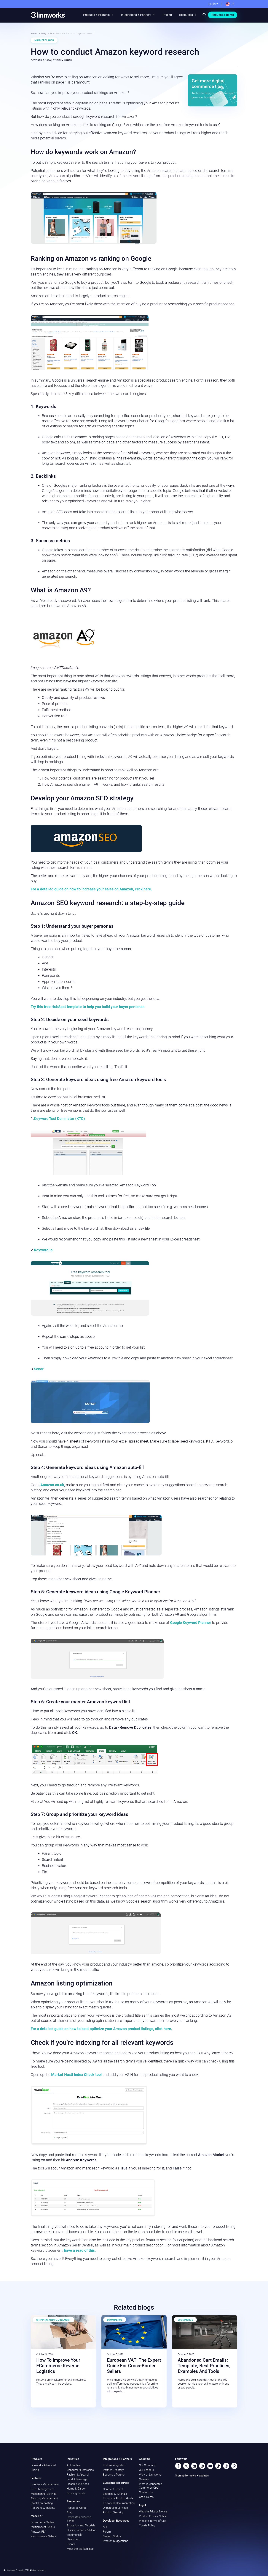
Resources (188, 15)
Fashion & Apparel (78, 2474)
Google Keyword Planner (190, 1622)
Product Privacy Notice (153, 2516)
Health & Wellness (78, 2484)
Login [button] (212, 4)
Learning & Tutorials (115, 2493)
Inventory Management (45, 2484)
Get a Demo (146, 2497)
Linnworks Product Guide (118, 2498)
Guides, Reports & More (81, 2530)
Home (34, 33)
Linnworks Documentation (119, 2503)
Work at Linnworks (150, 2474)
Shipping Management (44, 2498)
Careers (144, 2479)
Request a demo (222, 15)
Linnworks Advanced (43, 2465)
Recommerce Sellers (43, 2536)
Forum (107, 2531)
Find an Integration (114, 2465)
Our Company (147, 2465)
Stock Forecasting (42, 2503)
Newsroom (73, 2539)
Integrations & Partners (138, 15)
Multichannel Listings (43, 2493)
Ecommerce (114, 2319)
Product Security (113, 2512)
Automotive (74, 2465)
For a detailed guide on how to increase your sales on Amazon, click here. (91, 889)
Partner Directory (113, 2470)
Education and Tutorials (81, 2525)
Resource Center (77, 2507)
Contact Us (146, 2492)
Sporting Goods (76, 2493)
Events (71, 2544)
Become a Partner (114, 2474)
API (105, 2527)
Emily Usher (64, 60)
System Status (112, 2536)
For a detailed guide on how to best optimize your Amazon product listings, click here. (101, 2029)
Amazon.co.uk (52, 1485)
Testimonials (74, 2534)
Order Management (42, 2489)
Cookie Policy (147, 2525)
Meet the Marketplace (80, 2548)
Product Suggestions (115, 2541)
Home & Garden (76, 2488)
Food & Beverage (77, 2479)
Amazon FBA (38, 2531)
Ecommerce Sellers (43, 2522)
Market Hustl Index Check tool (76, 2074)
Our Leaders (146, 2470)
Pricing (167, 15)
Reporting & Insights (43, 2507)
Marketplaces (44, 40)
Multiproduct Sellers (43, 2527)
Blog (43, 33)
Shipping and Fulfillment (53, 2319)
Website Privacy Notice (153, 2511)
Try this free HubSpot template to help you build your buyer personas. (88, 1006)
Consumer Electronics (80, 2470)
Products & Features (98, 15)
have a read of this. (80, 2250)
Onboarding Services (115, 2507)
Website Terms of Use (152, 2521)
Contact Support (113, 2489)
